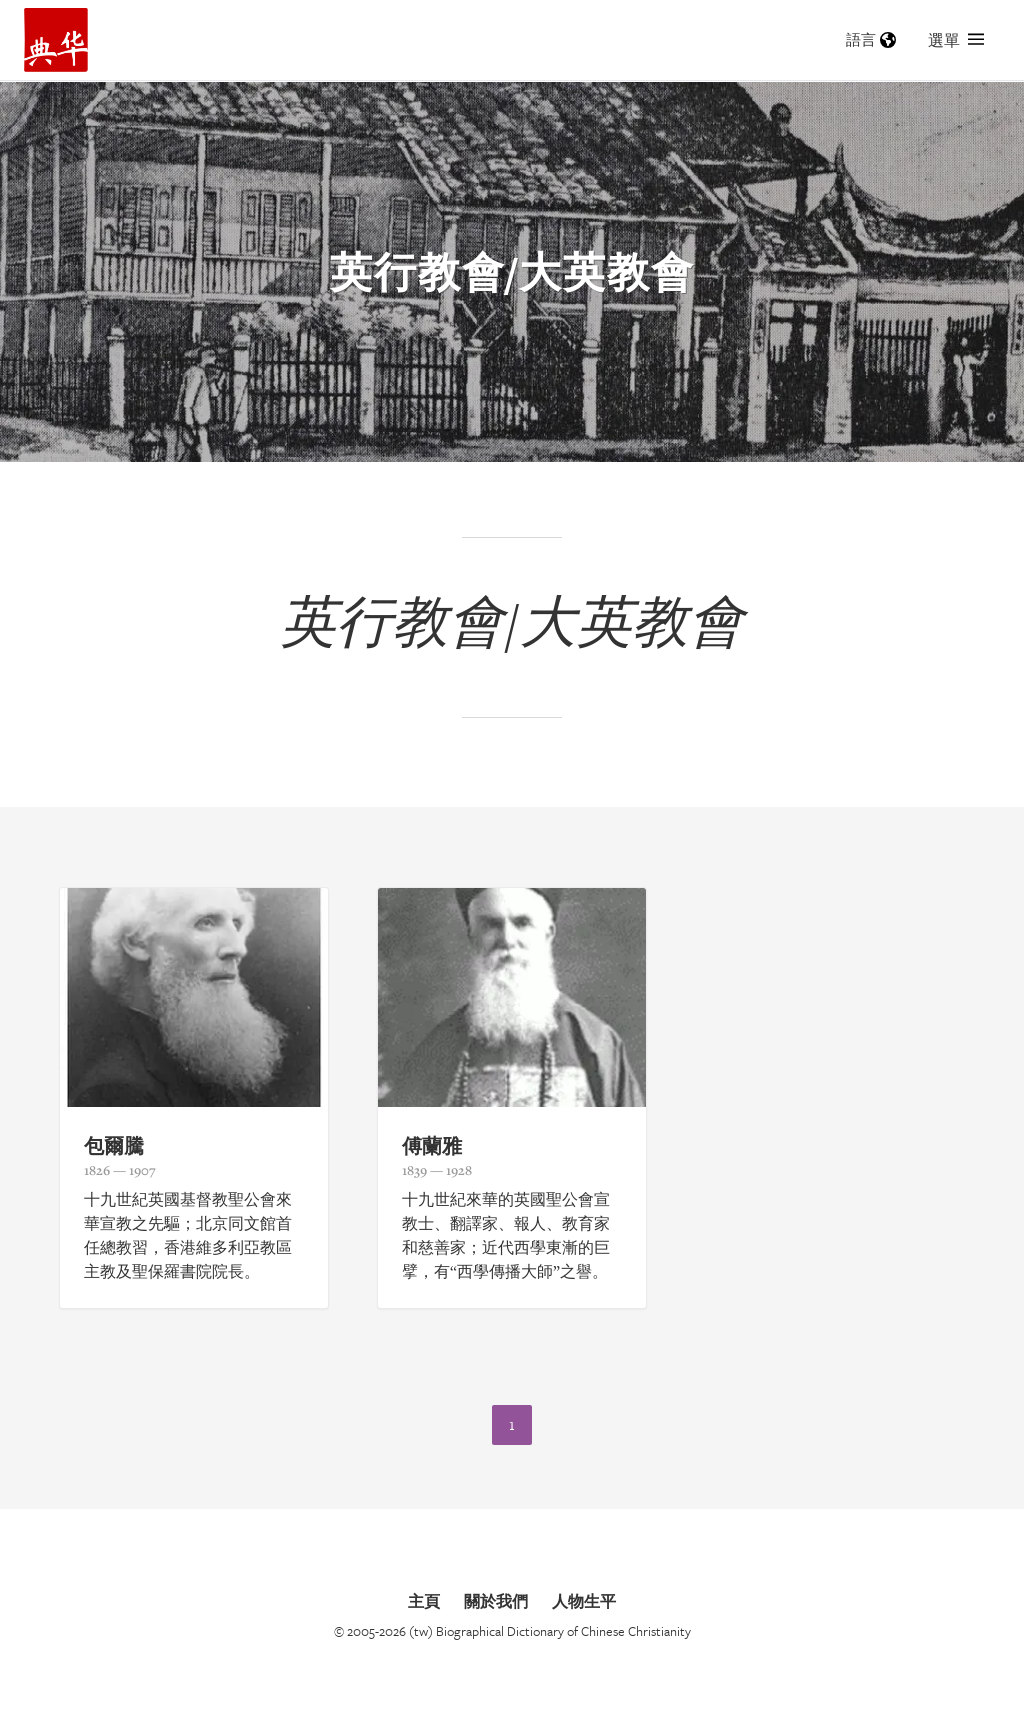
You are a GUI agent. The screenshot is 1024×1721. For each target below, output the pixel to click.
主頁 (424, 1601)
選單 (956, 40)
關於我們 (496, 1601)
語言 (871, 39)
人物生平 (584, 1601)
